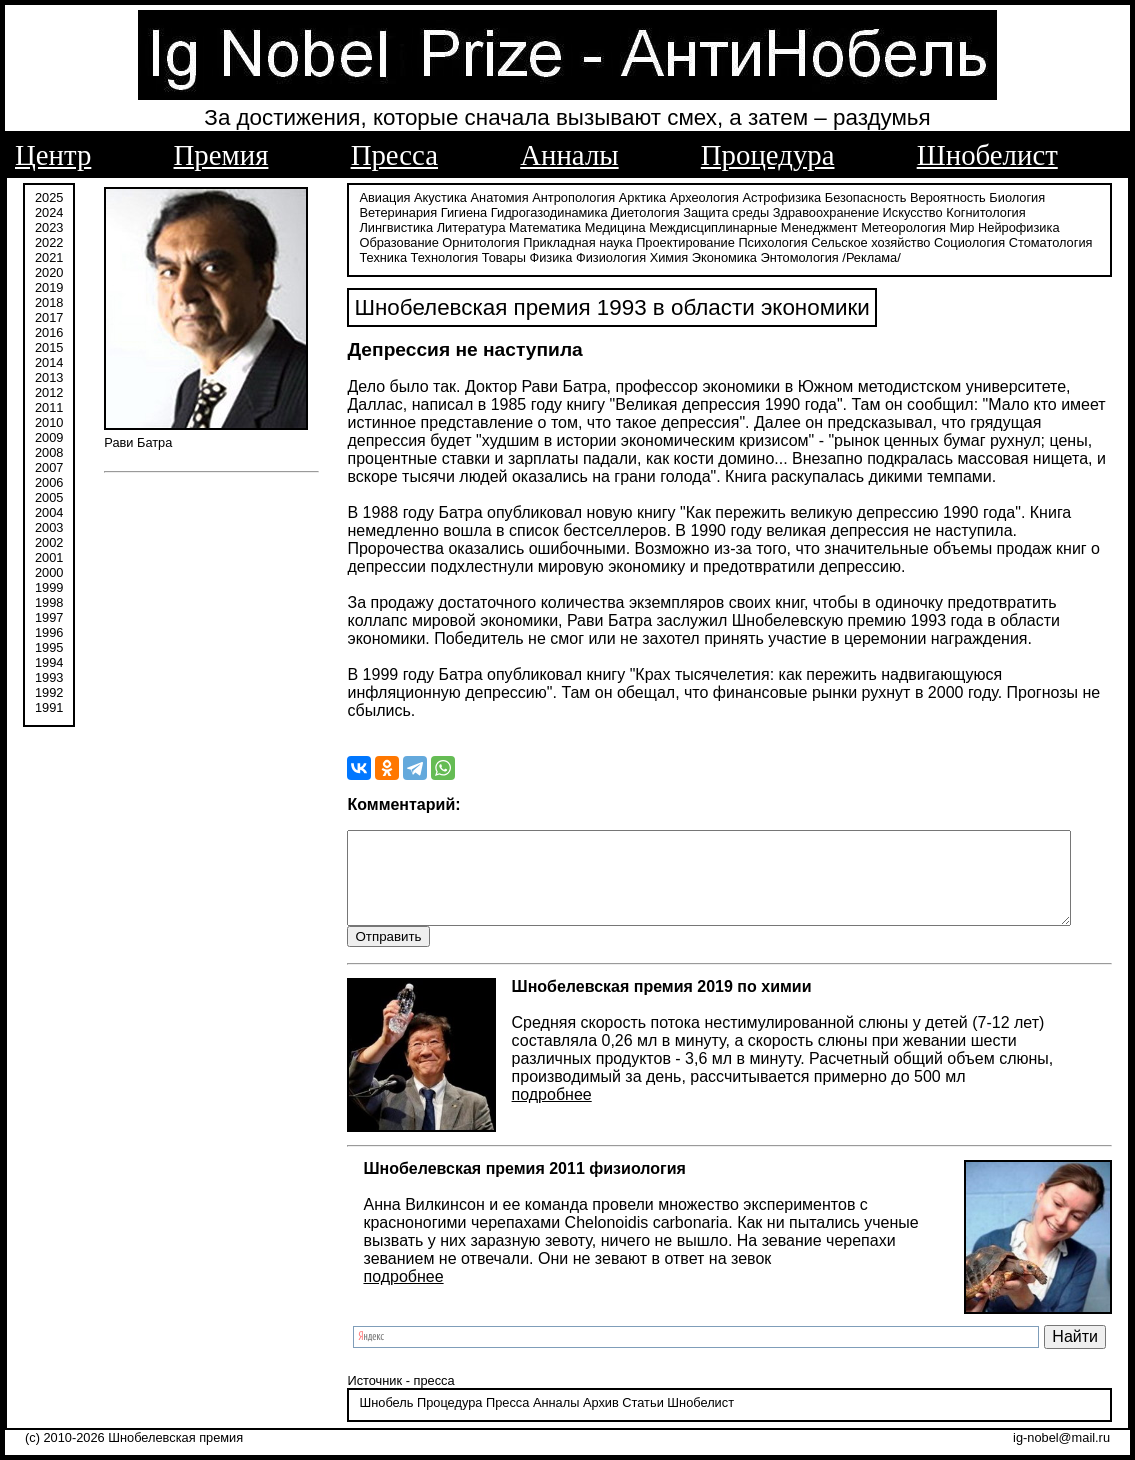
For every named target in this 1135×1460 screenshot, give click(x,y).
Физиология (549, 257)
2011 (49, 407)
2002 (49, 542)
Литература (383, 227)
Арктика (631, 197)
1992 (49, 692)
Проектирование (592, 242)
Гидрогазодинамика (538, 212)
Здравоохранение (815, 212)
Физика (489, 257)
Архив (590, 1404)
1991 (49, 707)
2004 (49, 512)
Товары (442, 257)
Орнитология (387, 242)
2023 (49, 227)
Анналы (569, 155)
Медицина (527, 227)
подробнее (541, 1095)
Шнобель (376, 1404)
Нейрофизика (930, 227)
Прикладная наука (484, 242)
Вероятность (938, 197)
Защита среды (716, 212)
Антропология (563, 197)
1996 (49, 632)
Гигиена (453, 212)
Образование (1014, 227)
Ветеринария (388, 212)
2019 (49, 287)
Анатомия (489, 197)
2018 (49, 302)
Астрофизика (771, 197)
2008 (49, 452)
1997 (49, 617)
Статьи (632, 1404)
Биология (1007, 197)
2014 (49, 362)
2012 (49, 392)
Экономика (662, 257)
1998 (49, 602)
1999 (49, 587)
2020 (49, 272)
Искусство (902, 212)
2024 (49, 212)
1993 (49, 677)
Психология (679, 242)
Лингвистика (1056, 212)
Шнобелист (987, 155)
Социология (876, 242)
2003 (49, 527)
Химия (607, 257)
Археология (693, 197)
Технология (383, 257)
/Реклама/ (810, 257)
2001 (49, 557)
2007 (49, 467)
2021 (49, 257)
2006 (49, 482)
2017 (49, 317)
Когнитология (975, 212)
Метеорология (816, 227)
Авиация (374, 197)
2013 (49, 377)
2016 (49, 332)
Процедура (768, 155)
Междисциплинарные (626, 227)
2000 (49, 572)
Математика (457, 227)
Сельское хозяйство (777, 242)
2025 (49, 197)
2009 (49, 437)
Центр (53, 155)
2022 (49, 242)
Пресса (394, 155)
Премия (221, 155)
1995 (49, 647)
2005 (49, 497)
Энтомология (738, 257)
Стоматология (957, 242)
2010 (49, 422)
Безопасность (855, 197)
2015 (49, 347)
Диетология (635, 212)
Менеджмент (731, 227)
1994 (49, 662)
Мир (874, 227)
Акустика (430, 197)
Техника (1027, 242)
